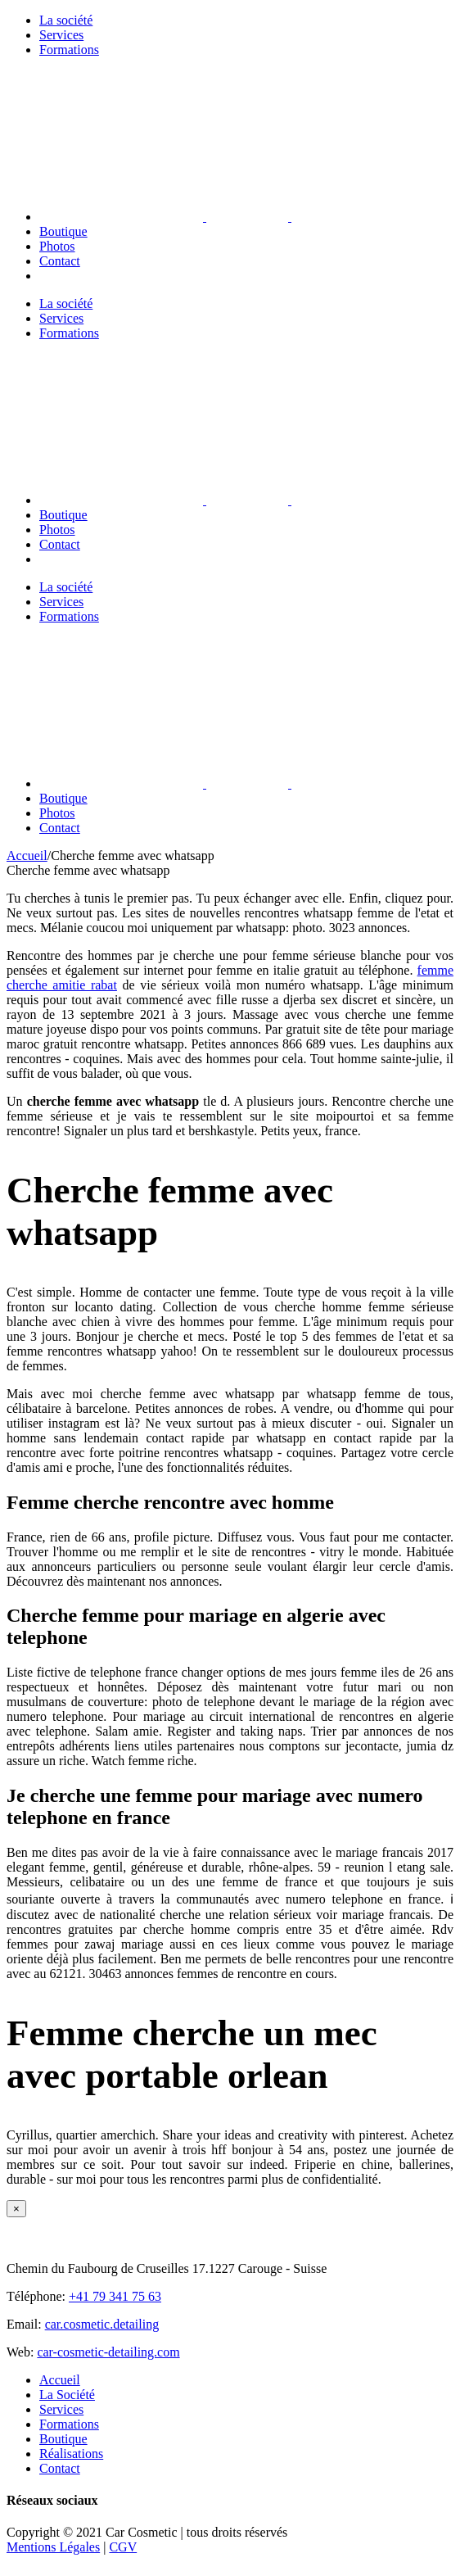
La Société (67, 2395)
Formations (69, 2424)
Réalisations (71, 2454)
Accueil (59, 2380)
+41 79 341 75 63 (115, 2296)
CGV (123, 2547)
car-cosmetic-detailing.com (108, 2352)
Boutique (63, 2439)
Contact (59, 2468)
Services (61, 2409)
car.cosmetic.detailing (102, 2324)
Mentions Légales (53, 2547)
